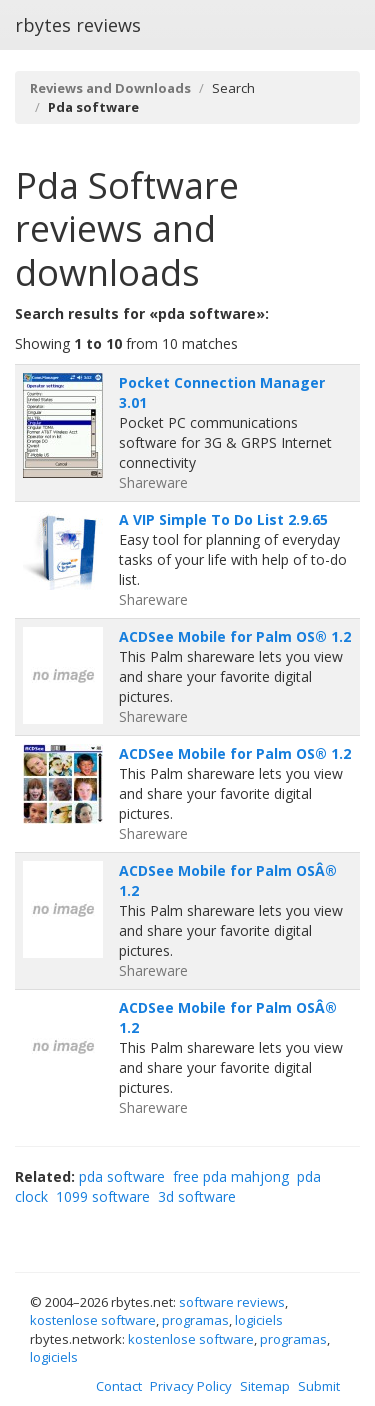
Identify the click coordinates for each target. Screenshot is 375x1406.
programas (195, 1320)
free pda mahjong (231, 1176)
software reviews (232, 1302)
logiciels (259, 1320)
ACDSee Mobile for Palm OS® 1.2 (235, 636)
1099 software (103, 1196)
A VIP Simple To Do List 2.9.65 (223, 519)
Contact (119, 1386)
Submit (319, 1386)
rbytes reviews (78, 25)
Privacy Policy (191, 1386)
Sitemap (265, 1386)
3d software (197, 1196)
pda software (122, 1176)
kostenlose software (93, 1320)
